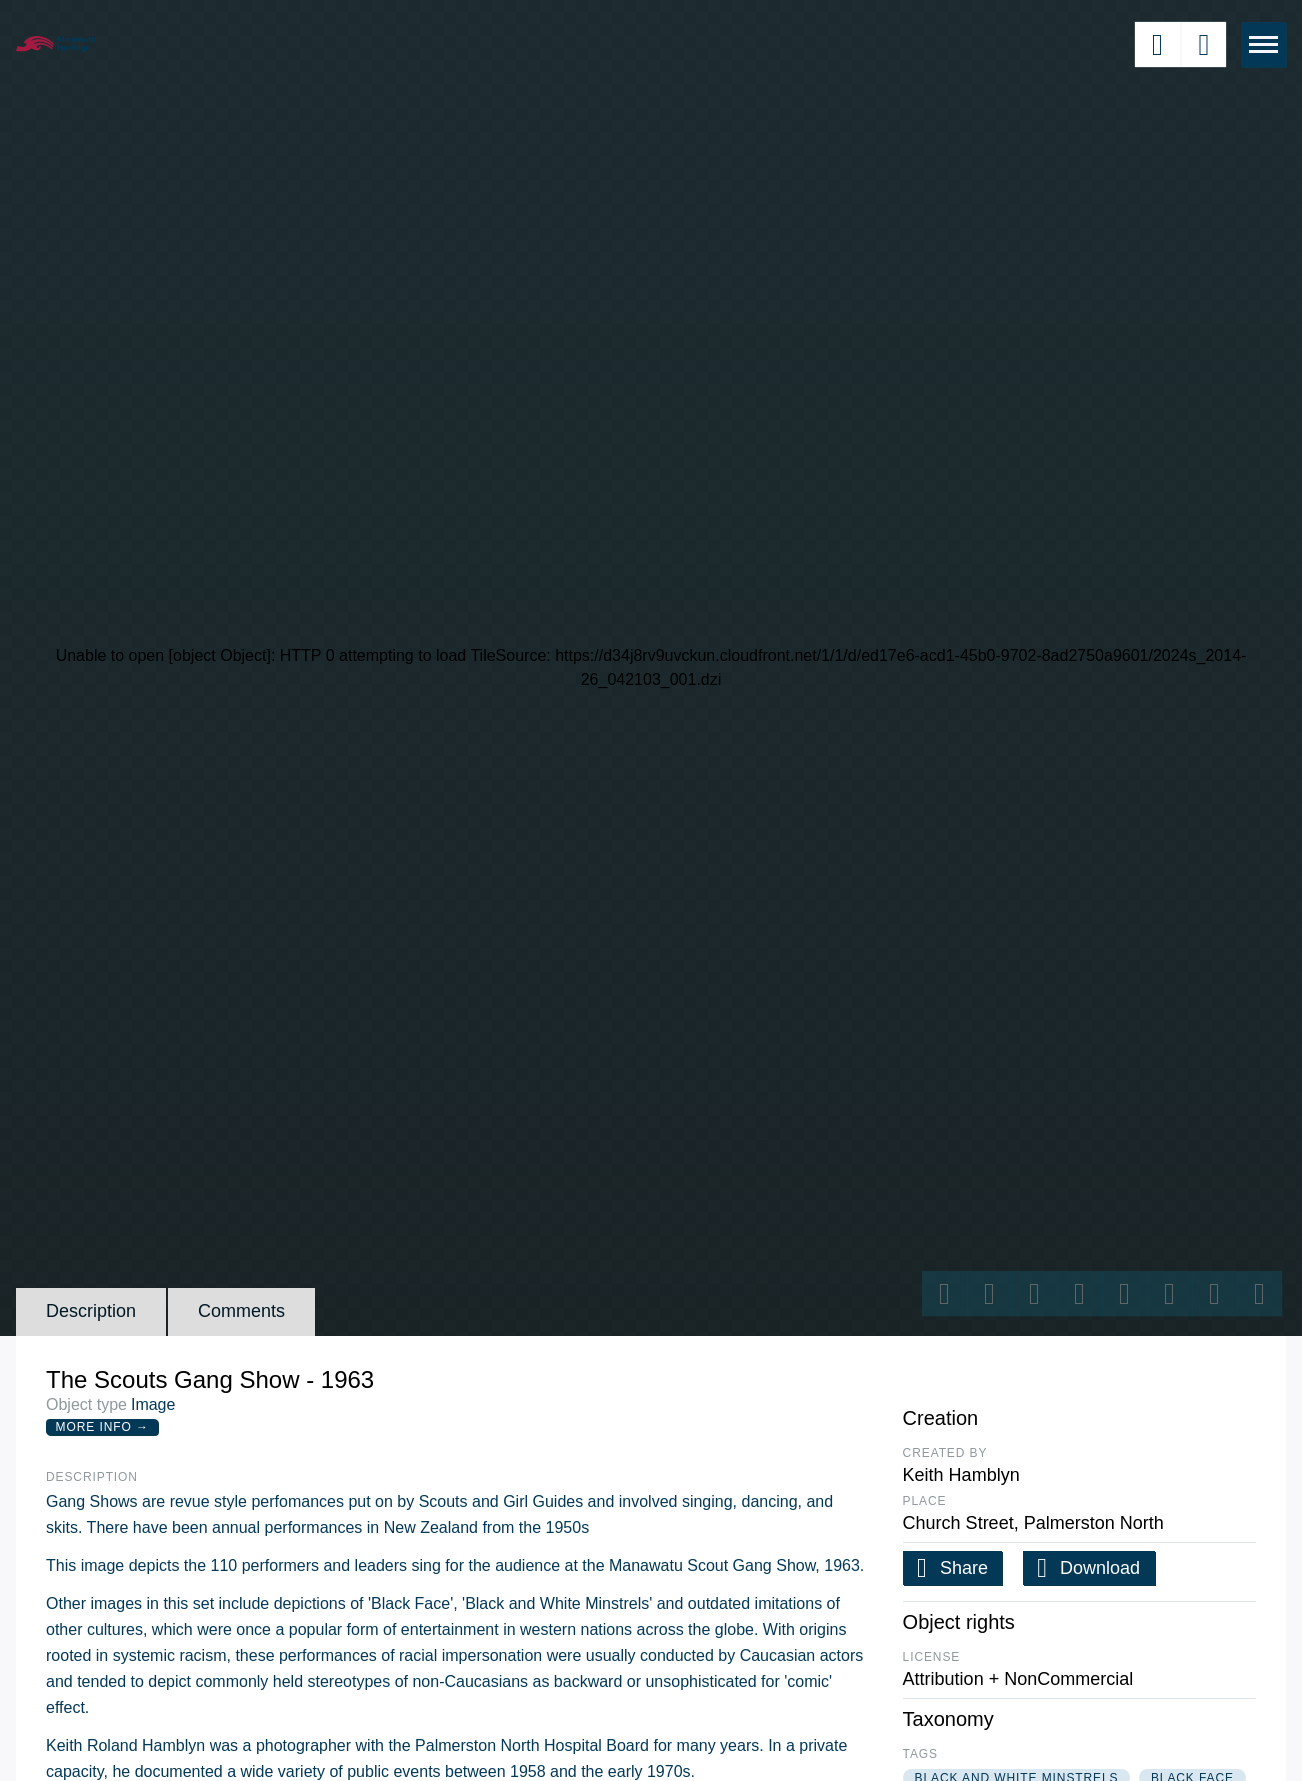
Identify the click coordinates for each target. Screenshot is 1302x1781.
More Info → (102, 1427)
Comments (241, 1311)
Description (91, 1311)
